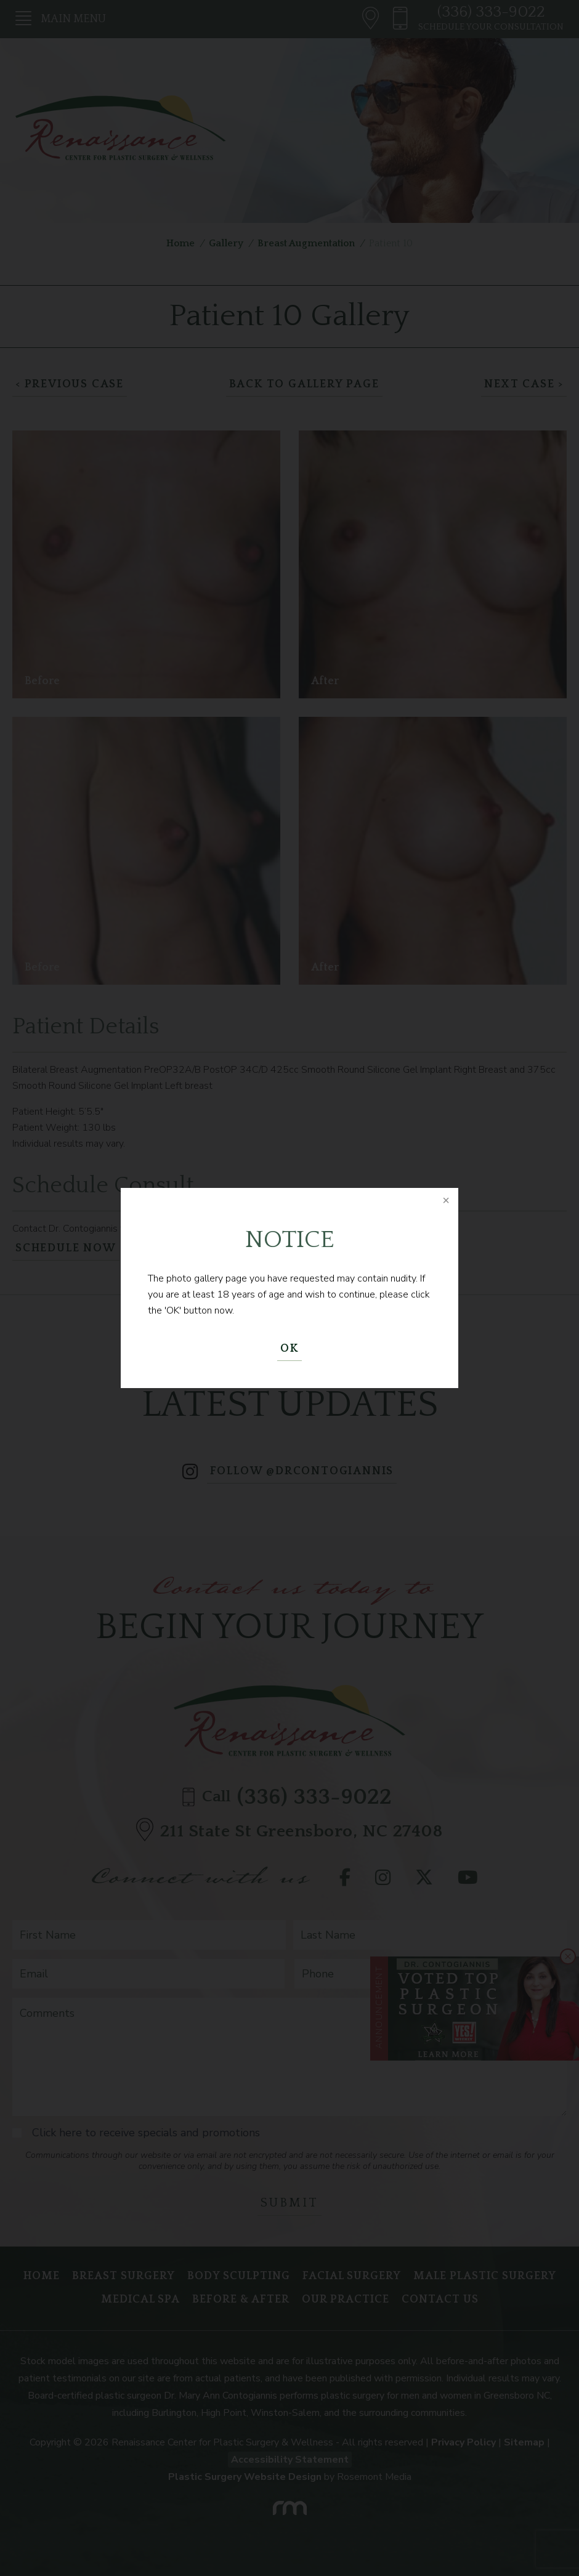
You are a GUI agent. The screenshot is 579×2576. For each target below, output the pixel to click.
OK (289, 1349)
